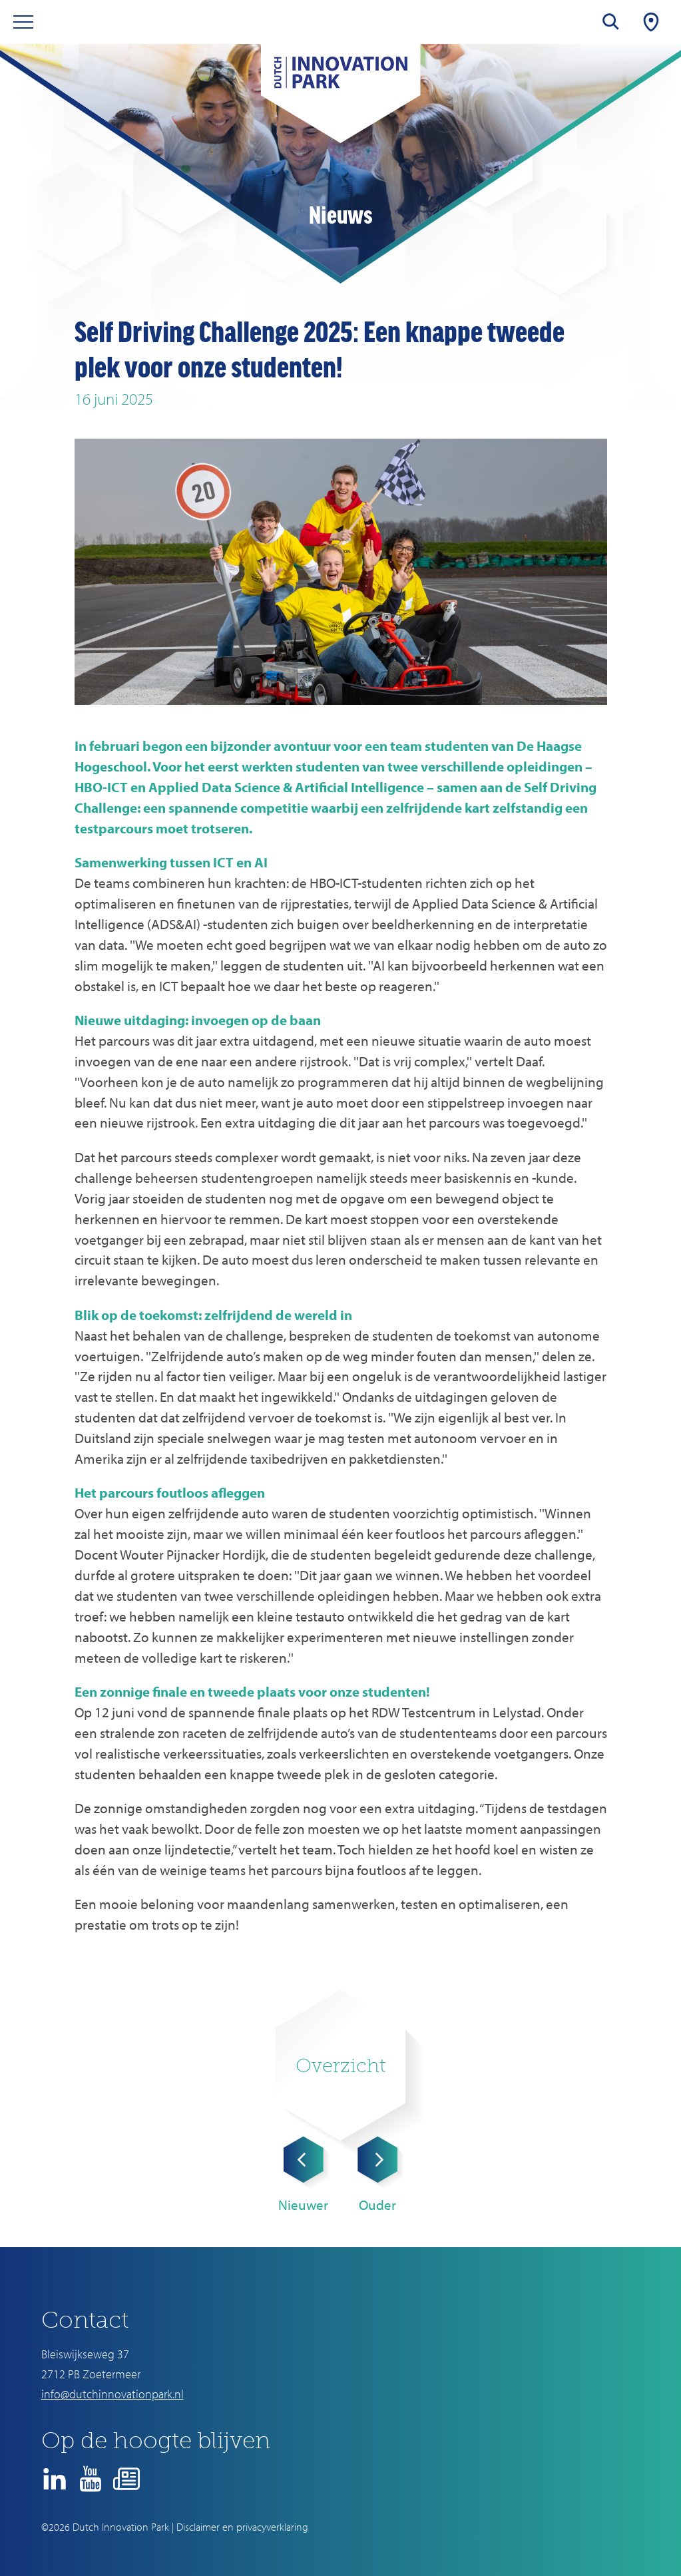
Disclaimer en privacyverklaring (242, 2526)
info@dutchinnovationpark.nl (112, 2394)
